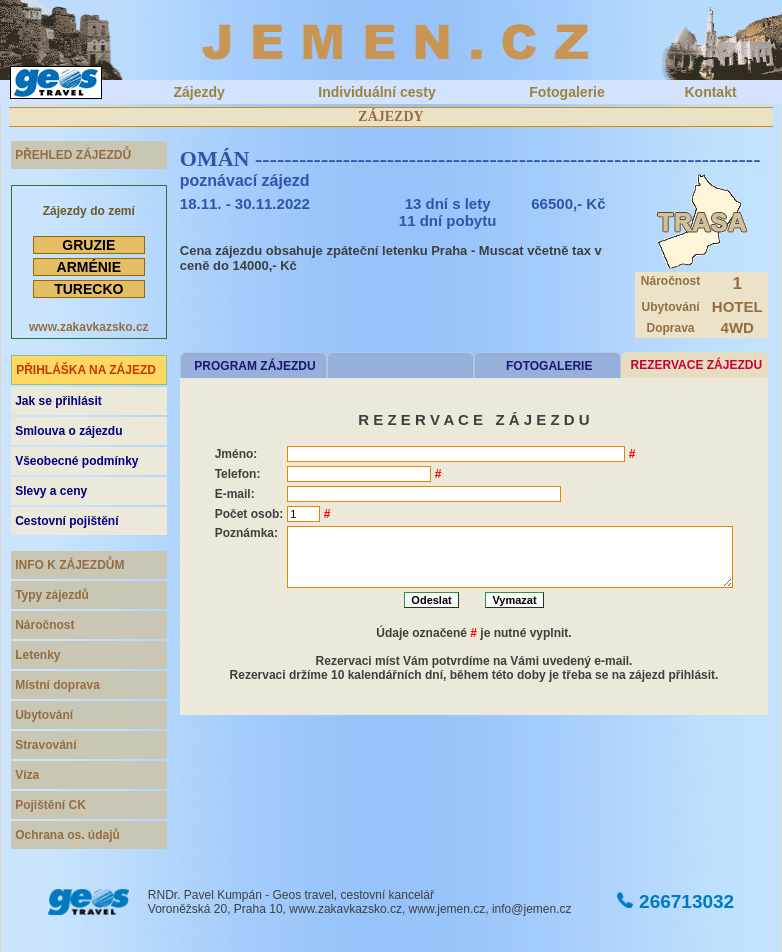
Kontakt (710, 92)
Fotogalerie (566, 92)
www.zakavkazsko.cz (89, 327)
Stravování (45, 745)
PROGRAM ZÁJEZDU (254, 366)
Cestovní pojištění (66, 521)
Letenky (37, 655)
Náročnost (44, 625)
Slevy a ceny (51, 491)
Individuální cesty (376, 92)
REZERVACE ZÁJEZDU (697, 365)
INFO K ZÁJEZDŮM (69, 565)
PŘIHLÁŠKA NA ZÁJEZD (86, 370)
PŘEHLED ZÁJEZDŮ (73, 155)
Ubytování (44, 715)
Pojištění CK (50, 805)
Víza (27, 775)
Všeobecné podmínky (76, 461)
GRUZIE (88, 245)
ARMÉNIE (89, 267)
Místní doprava (57, 685)
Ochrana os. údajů (67, 835)
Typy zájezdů (52, 595)
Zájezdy (198, 92)
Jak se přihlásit (58, 401)
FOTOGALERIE (549, 366)
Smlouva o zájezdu (68, 431)
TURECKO (88, 289)
